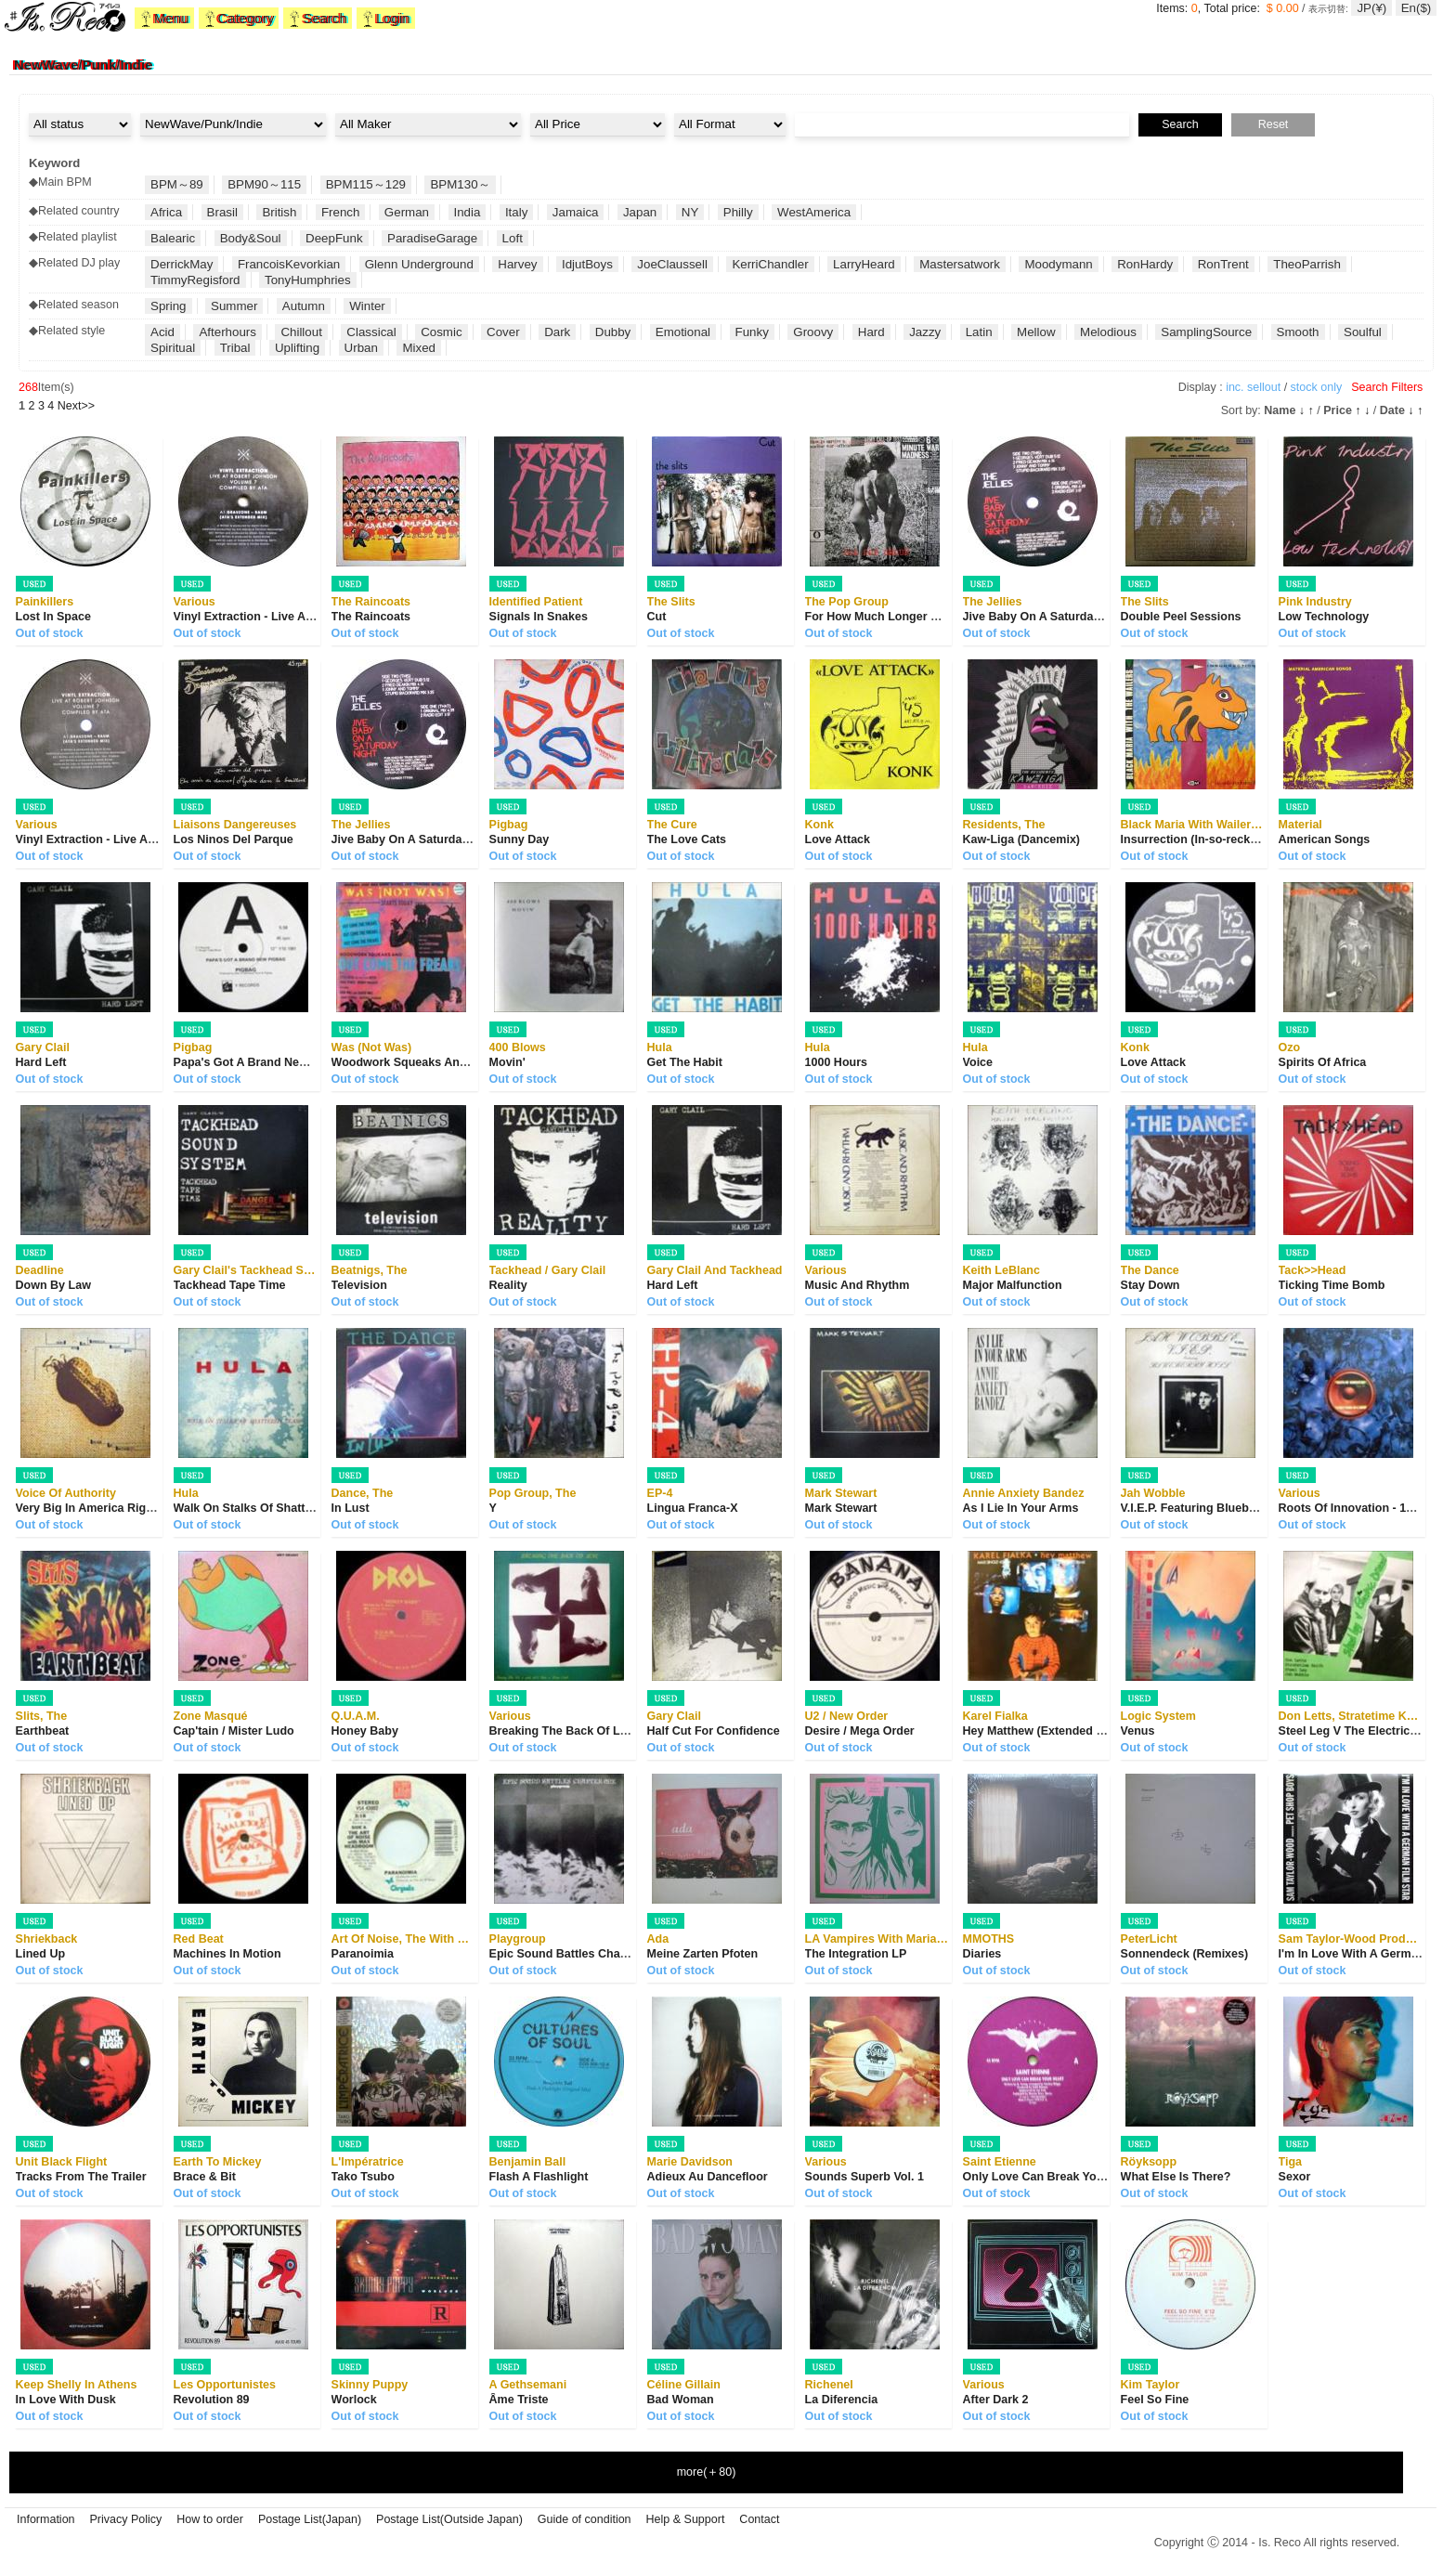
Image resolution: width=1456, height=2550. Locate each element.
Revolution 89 (212, 2399)
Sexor (1295, 2176)
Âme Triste (519, 2399)
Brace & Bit (205, 2176)
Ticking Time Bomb (1332, 1285)
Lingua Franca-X (692, 1508)
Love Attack (837, 839)
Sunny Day (519, 839)
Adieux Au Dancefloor (707, 2176)
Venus (1138, 1730)
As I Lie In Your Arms (1021, 1508)
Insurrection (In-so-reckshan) (1201, 839)
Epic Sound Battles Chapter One (578, 1953)
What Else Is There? (1176, 2176)
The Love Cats (686, 839)
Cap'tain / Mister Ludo (234, 1730)
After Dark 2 (996, 2399)
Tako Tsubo (363, 2176)
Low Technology (1324, 616)
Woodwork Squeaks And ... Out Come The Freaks (467, 1062)
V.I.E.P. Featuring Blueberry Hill (1207, 1508)
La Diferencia (841, 2399)
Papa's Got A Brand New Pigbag (262, 1062)
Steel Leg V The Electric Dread (1363, 1730)
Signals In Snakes (538, 616)
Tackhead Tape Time (230, 1285)
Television (359, 1285)
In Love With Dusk (66, 2399)
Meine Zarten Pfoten (702, 1953)
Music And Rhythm (857, 1285)
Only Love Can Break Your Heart (1052, 2176)
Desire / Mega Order (860, 1730)
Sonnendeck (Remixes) (1185, 1953)
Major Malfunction (1012, 1285)
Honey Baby (365, 1730)
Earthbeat (43, 1730)
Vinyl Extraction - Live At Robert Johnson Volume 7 (315, 616)
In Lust (351, 1508)
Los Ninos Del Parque (233, 839)
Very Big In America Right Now (100, 1508)
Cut (657, 616)
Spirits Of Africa (1323, 1062)
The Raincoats (371, 616)
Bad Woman (680, 2399)
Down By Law (53, 1285)
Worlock (354, 2399)
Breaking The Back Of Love (565, 1730)
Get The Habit (684, 1062)
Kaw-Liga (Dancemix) (1021, 839)
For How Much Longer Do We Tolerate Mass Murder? (950, 616)
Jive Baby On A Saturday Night (1048, 616)
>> (76, 405)
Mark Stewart (841, 1508)
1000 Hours (836, 1062)
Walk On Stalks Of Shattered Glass (269, 1508)
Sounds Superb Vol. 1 (864, 2176)
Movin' (507, 1062)
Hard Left (41, 1062)
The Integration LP (856, 1953)
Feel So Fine (1155, 2399)
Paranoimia (363, 1953)
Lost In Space (53, 616)
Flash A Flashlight (539, 2176)
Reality (508, 1285)
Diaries (982, 1953)
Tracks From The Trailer (81, 2176)
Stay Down (1150, 1285)
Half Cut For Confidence (713, 1730)
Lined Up (40, 1953)
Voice (978, 1062)
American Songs (1325, 839)
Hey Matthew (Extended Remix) (1049, 1730)
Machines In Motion (227, 1953)
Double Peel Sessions (1181, 616)
